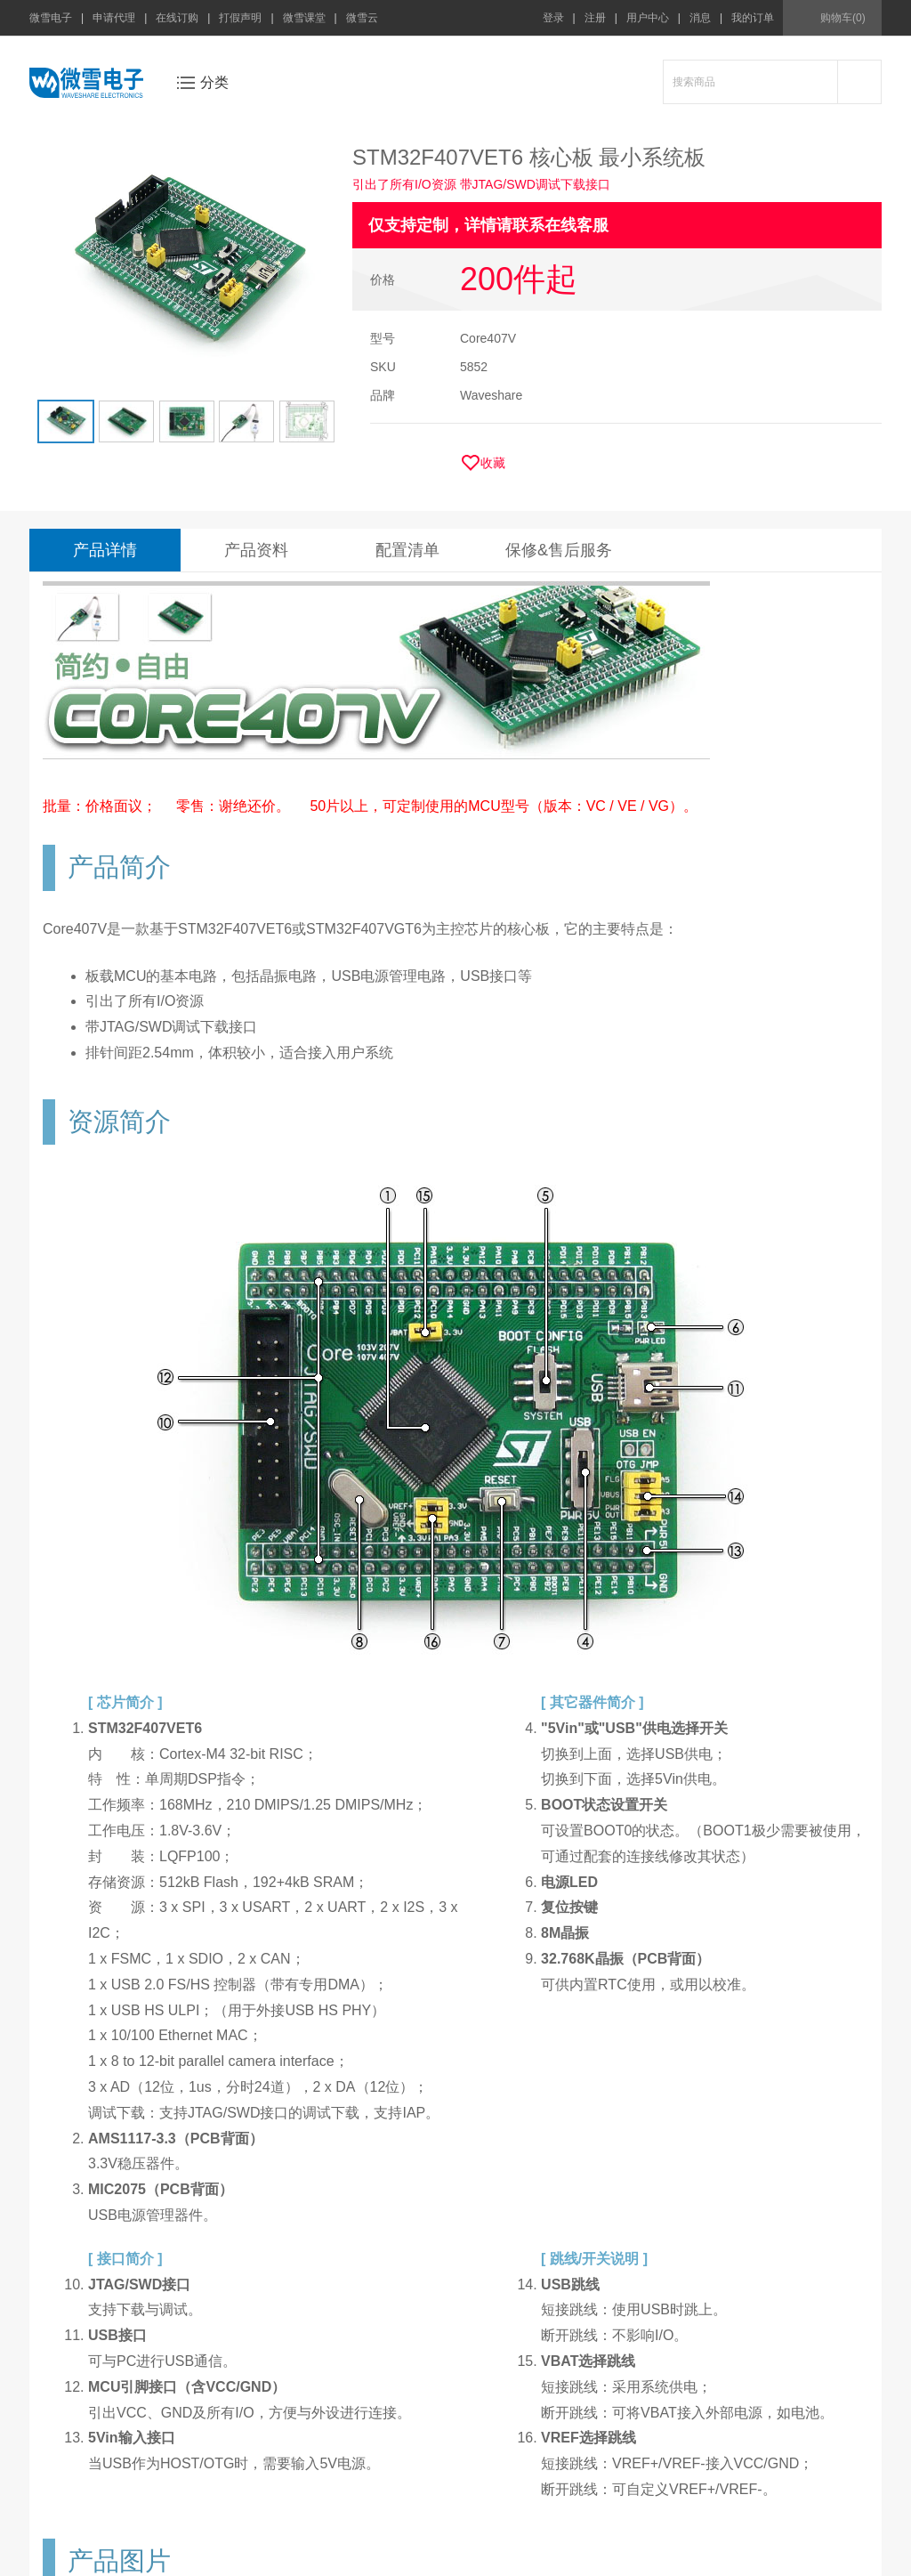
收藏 (492, 463)
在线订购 (177, 18)
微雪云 (362, 18)
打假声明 (240, 18)
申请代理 (114, 18)
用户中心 (647, 18)
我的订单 (752, 18)
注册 (595, 18)
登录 (553, 18)
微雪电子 (50, 18)
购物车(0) (843, 18)
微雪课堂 (304, 18)
